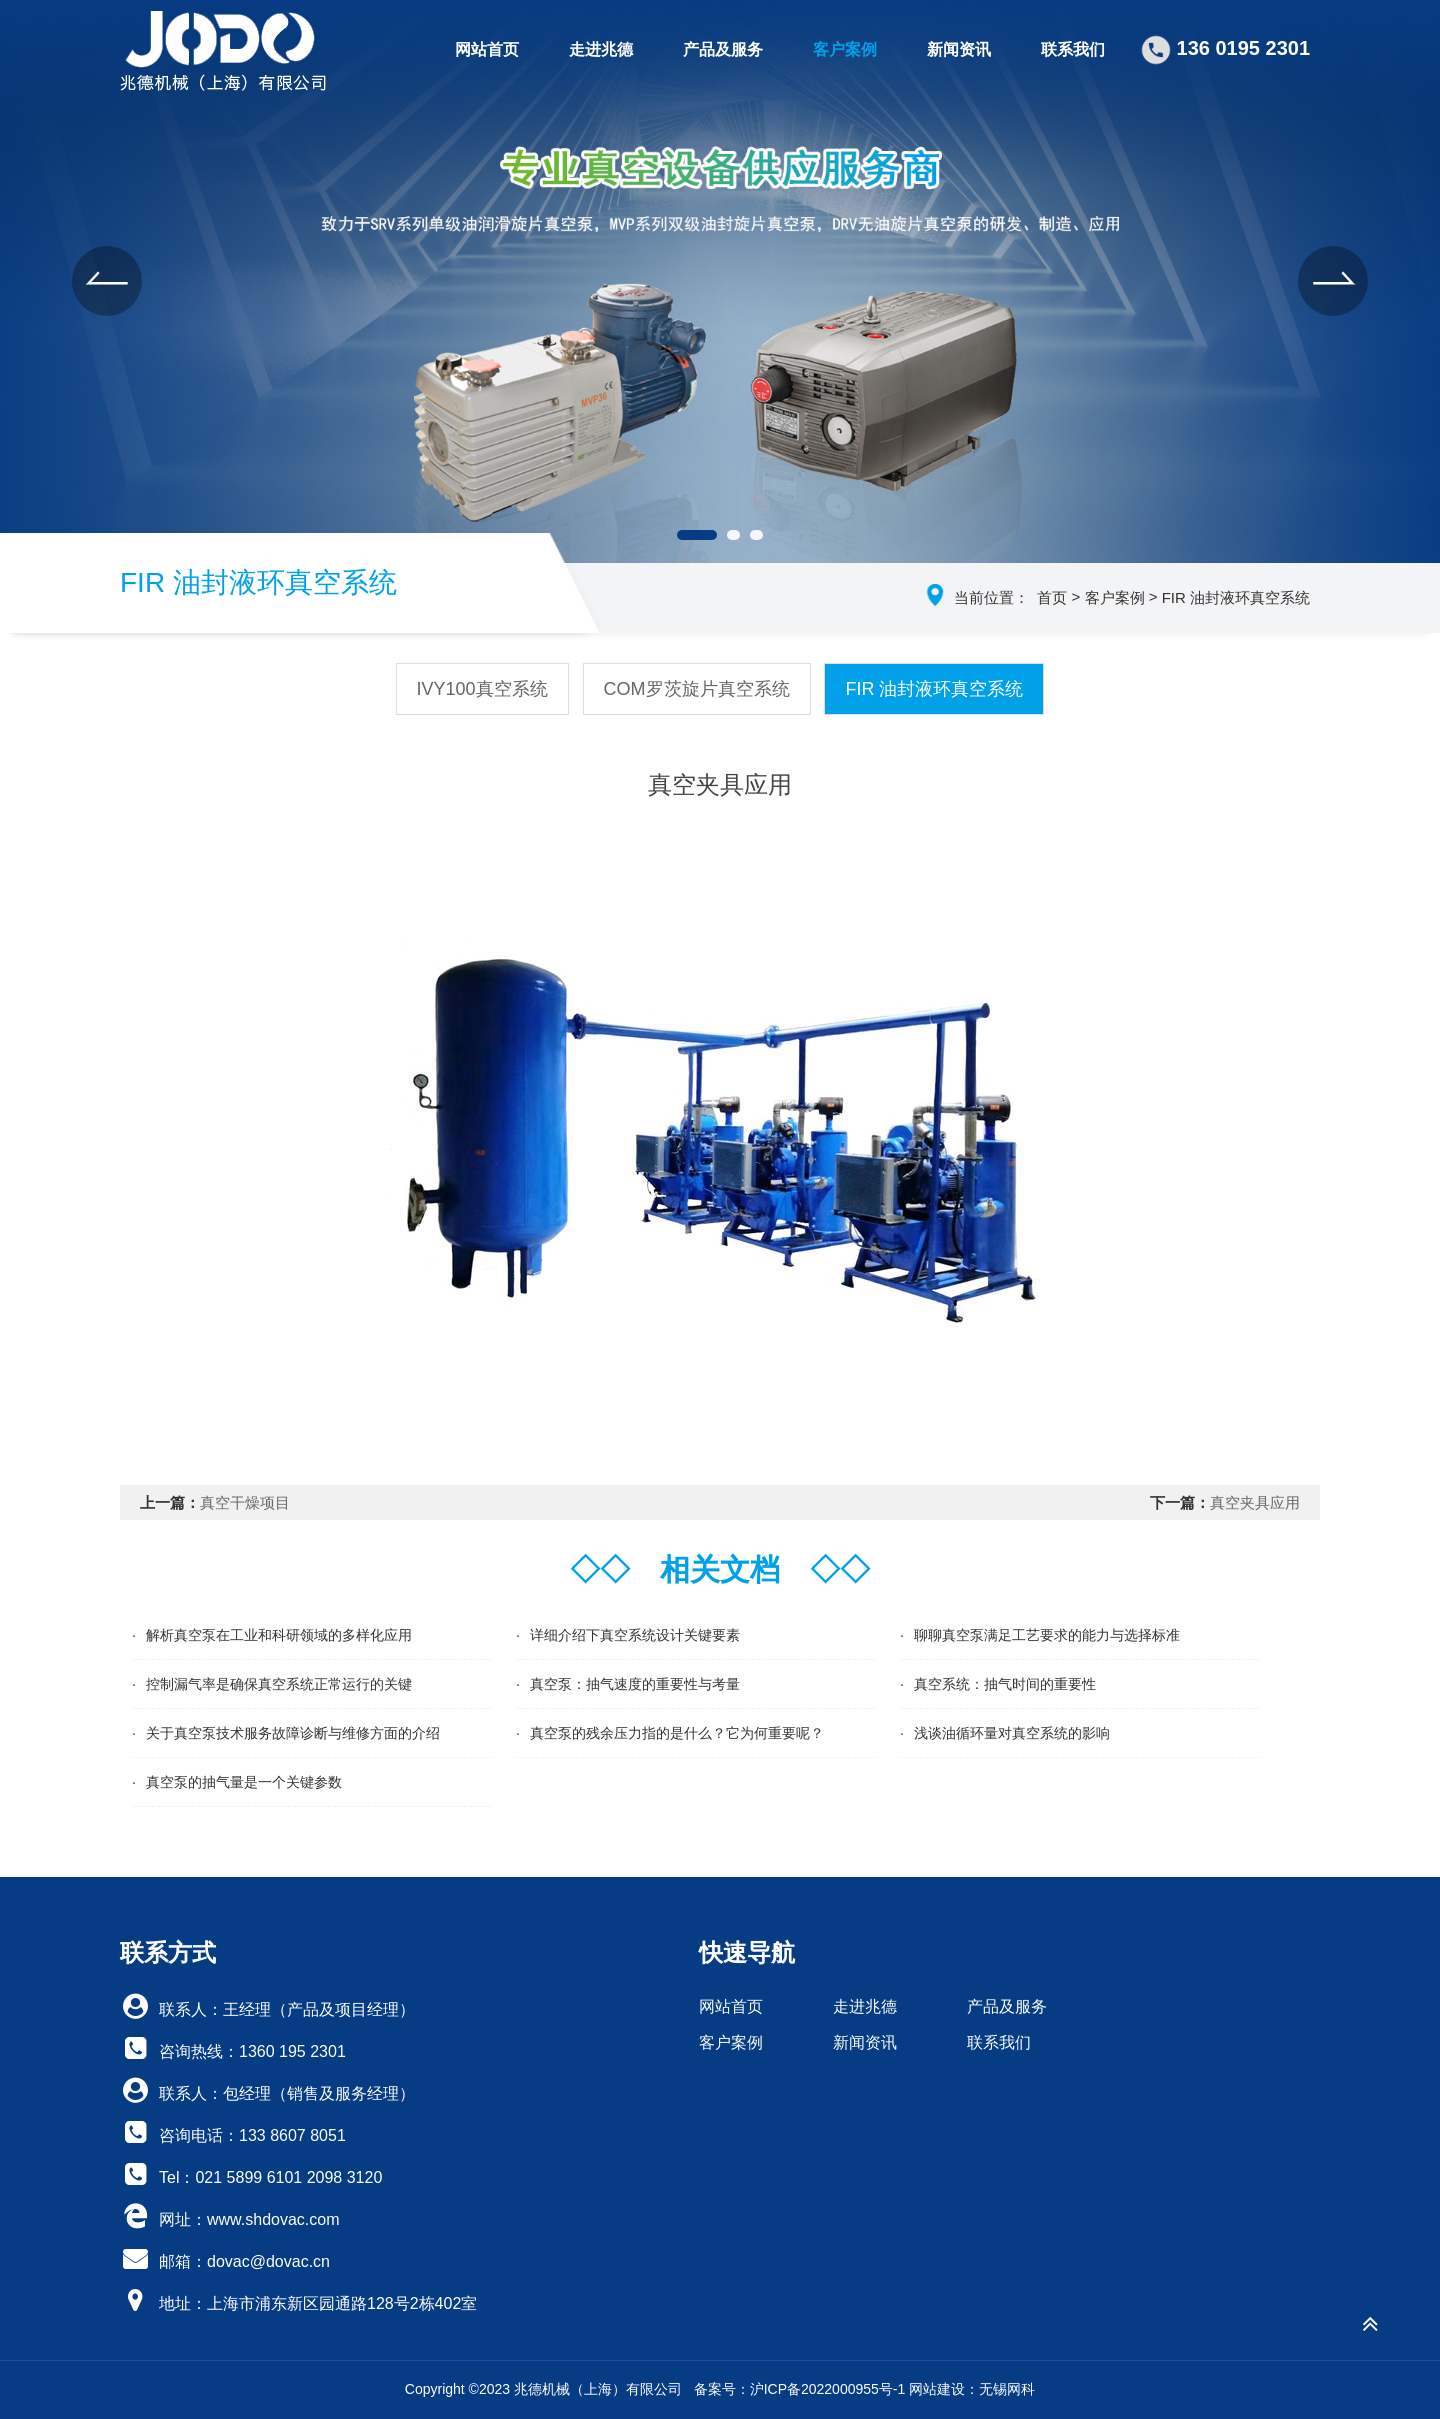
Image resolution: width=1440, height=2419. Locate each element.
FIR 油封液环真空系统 (1236, 597)
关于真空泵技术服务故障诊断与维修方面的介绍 (293, 1733)
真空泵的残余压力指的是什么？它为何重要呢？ (677, 1733)
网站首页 (487, 49)
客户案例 (845, 49)
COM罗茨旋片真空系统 (697, 689)
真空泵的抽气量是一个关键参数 (244, 1782)
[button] (107, 281)
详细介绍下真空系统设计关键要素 (635, 1635)
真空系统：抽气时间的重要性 (1005, 1684)
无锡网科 (1007, 2389)
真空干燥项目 (245, 1502)
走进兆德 (601, 49)
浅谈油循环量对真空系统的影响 (1012, 1733)
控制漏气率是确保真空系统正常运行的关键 (279, 1684)
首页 (1052, 597)
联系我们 (1073, 49)
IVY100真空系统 (482, 689)
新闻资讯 (959, 49)
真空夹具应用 (1255, 1502)
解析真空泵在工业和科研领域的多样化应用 (279, 1635)
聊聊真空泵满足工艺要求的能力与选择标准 (1047, 1635)
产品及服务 (723, 49)
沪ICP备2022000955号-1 (828, 2389)
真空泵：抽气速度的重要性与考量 (635, 1684)
